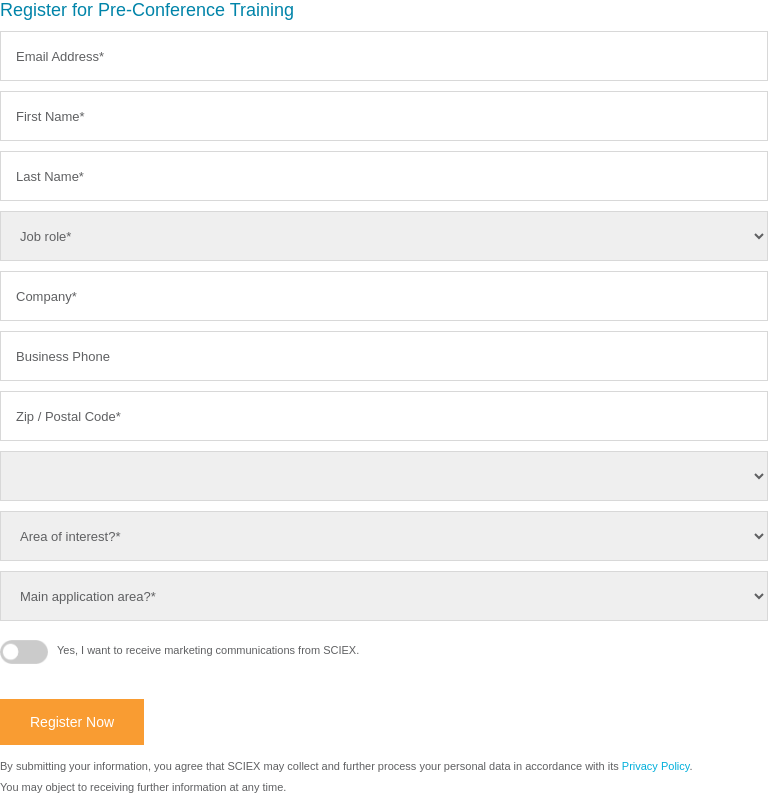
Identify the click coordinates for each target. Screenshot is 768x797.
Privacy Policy (656, 766)
